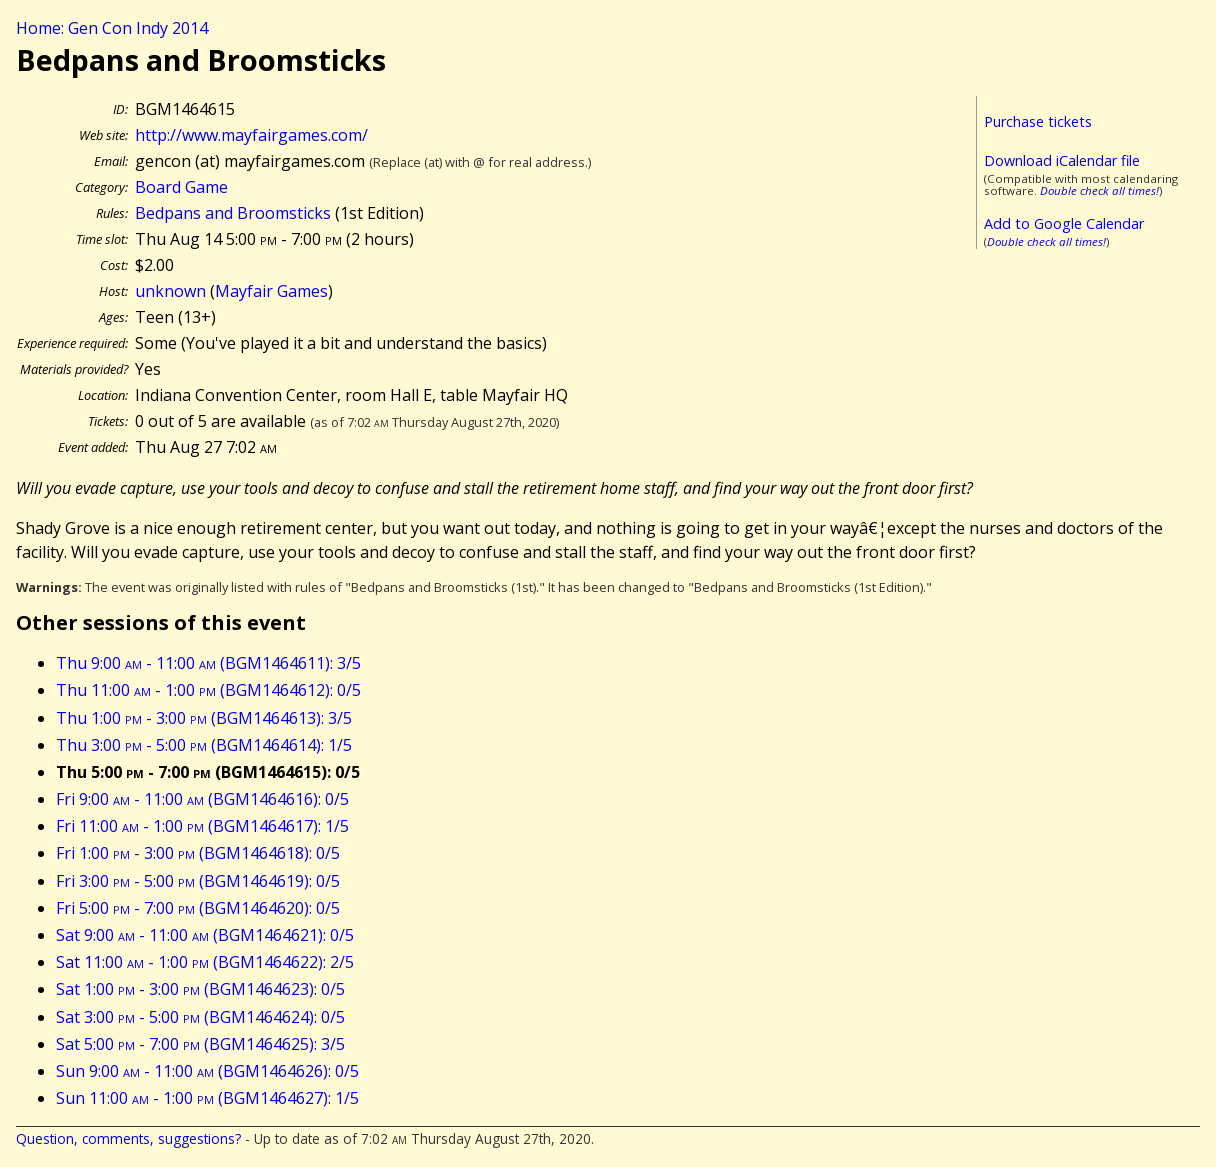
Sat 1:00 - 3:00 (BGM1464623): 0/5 (200, 989)
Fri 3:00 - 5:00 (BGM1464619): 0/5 (198, 881)
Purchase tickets (1038, 121)
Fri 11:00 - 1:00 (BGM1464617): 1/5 (202, 826)
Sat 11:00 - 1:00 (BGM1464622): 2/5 (205, 962)
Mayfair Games (271, 291)
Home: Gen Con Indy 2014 (112, 28)
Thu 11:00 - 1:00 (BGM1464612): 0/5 (208, 690)
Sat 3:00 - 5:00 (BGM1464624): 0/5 (200, 1017)
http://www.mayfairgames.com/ (251, 135)
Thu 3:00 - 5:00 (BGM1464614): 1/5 (204, 745)
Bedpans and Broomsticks (233, 213)
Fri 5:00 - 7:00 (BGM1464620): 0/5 (198, 908)
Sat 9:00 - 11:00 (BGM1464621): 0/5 (205, 935)
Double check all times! (1099, 190)
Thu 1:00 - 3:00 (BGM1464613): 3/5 (204, 718)
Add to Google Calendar (1064, 223)
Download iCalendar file (1062, 160)
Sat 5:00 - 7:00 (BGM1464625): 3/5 (200, 1044)
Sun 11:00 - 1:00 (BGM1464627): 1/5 (207, 1098)
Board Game (181, 187)
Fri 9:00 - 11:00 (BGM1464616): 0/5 (202, 799)
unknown (170, 291)
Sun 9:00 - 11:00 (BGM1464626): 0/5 (207, 1071)
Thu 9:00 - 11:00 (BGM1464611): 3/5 (208, 663)
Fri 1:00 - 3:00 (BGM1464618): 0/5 (198, 853)
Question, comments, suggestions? (128, 1138)
